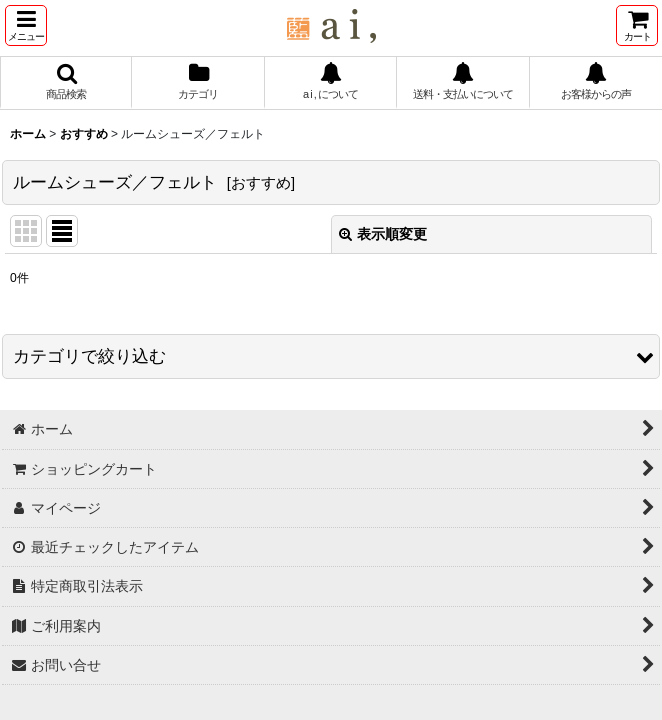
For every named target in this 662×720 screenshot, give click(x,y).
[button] (26, 25)
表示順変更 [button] (383, 234)
